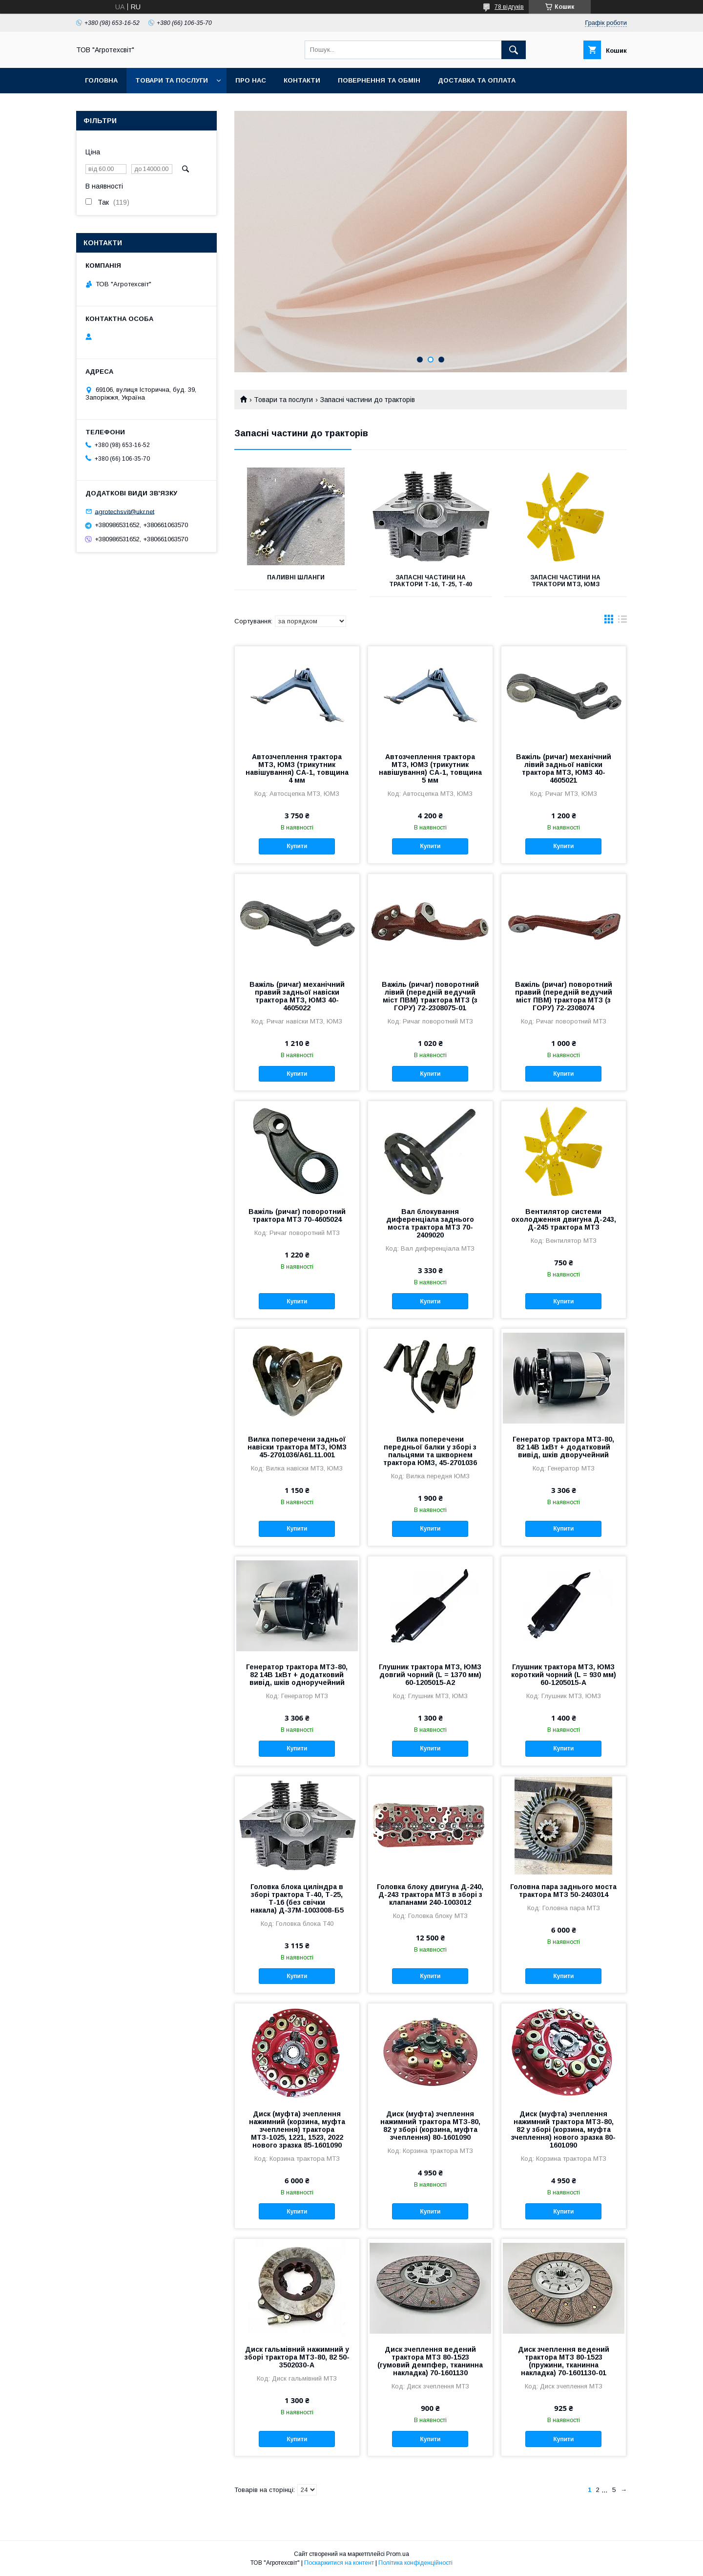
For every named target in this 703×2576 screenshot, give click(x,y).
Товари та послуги (171, 80)
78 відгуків (509, 6)
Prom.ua (397, 2554)
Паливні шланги (296, 577)
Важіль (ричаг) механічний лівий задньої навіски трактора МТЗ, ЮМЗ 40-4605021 (563, 768)
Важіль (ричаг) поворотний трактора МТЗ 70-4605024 (297, 1215)
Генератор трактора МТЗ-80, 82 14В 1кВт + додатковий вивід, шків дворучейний (563, 1447)
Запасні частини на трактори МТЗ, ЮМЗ (565, 581)
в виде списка (622, 621)
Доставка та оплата (477, 80)
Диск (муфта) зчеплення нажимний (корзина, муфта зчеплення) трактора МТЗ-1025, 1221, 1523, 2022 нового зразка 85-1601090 (297, 2129)
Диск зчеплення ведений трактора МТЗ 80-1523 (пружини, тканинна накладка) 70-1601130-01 (563, 2361)
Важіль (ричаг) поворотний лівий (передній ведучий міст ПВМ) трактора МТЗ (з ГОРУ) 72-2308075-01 (430, 996)
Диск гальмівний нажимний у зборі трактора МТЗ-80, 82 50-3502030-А (297, 2357)
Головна (101, 80)
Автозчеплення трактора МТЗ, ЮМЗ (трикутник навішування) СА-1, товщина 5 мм (430, 768)
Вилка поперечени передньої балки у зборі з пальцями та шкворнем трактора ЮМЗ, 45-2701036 (430, 1451)
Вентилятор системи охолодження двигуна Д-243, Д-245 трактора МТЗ (563, 1219)
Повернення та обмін (379, 80)
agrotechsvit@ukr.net (124, 511)
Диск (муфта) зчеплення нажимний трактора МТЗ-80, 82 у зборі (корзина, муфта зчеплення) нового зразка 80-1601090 (563, 2129)
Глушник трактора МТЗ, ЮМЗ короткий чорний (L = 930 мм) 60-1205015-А (563, 1674)
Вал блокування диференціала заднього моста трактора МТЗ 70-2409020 (430, 1223)
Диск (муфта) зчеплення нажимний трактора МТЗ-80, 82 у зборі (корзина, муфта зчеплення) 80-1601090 (430, 2125)
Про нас (250, 80)
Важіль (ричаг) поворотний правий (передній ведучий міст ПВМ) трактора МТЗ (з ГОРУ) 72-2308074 (563, 996)
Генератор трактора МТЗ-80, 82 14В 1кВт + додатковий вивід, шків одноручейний (297, 1674)
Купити (297, 846)
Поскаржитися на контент (339, 2562)
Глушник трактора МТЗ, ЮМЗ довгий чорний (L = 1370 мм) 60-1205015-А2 (430, 1674)
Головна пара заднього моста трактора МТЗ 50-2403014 (563, 1890)
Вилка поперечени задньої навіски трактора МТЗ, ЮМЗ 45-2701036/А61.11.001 (297, 1447)
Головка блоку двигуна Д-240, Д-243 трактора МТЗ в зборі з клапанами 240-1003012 (430, 1894)
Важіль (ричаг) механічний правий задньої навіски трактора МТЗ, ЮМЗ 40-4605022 (297, 996)
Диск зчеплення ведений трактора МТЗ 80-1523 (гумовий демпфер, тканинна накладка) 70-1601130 (430, 2361)
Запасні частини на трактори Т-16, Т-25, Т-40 (430, 581)
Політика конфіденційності (415, 2562)
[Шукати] (513, 50)
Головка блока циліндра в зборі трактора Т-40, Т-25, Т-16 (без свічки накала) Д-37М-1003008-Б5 (297, 1898)
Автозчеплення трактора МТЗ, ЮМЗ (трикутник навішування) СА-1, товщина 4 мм (297, 768)
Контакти (302, 80)
